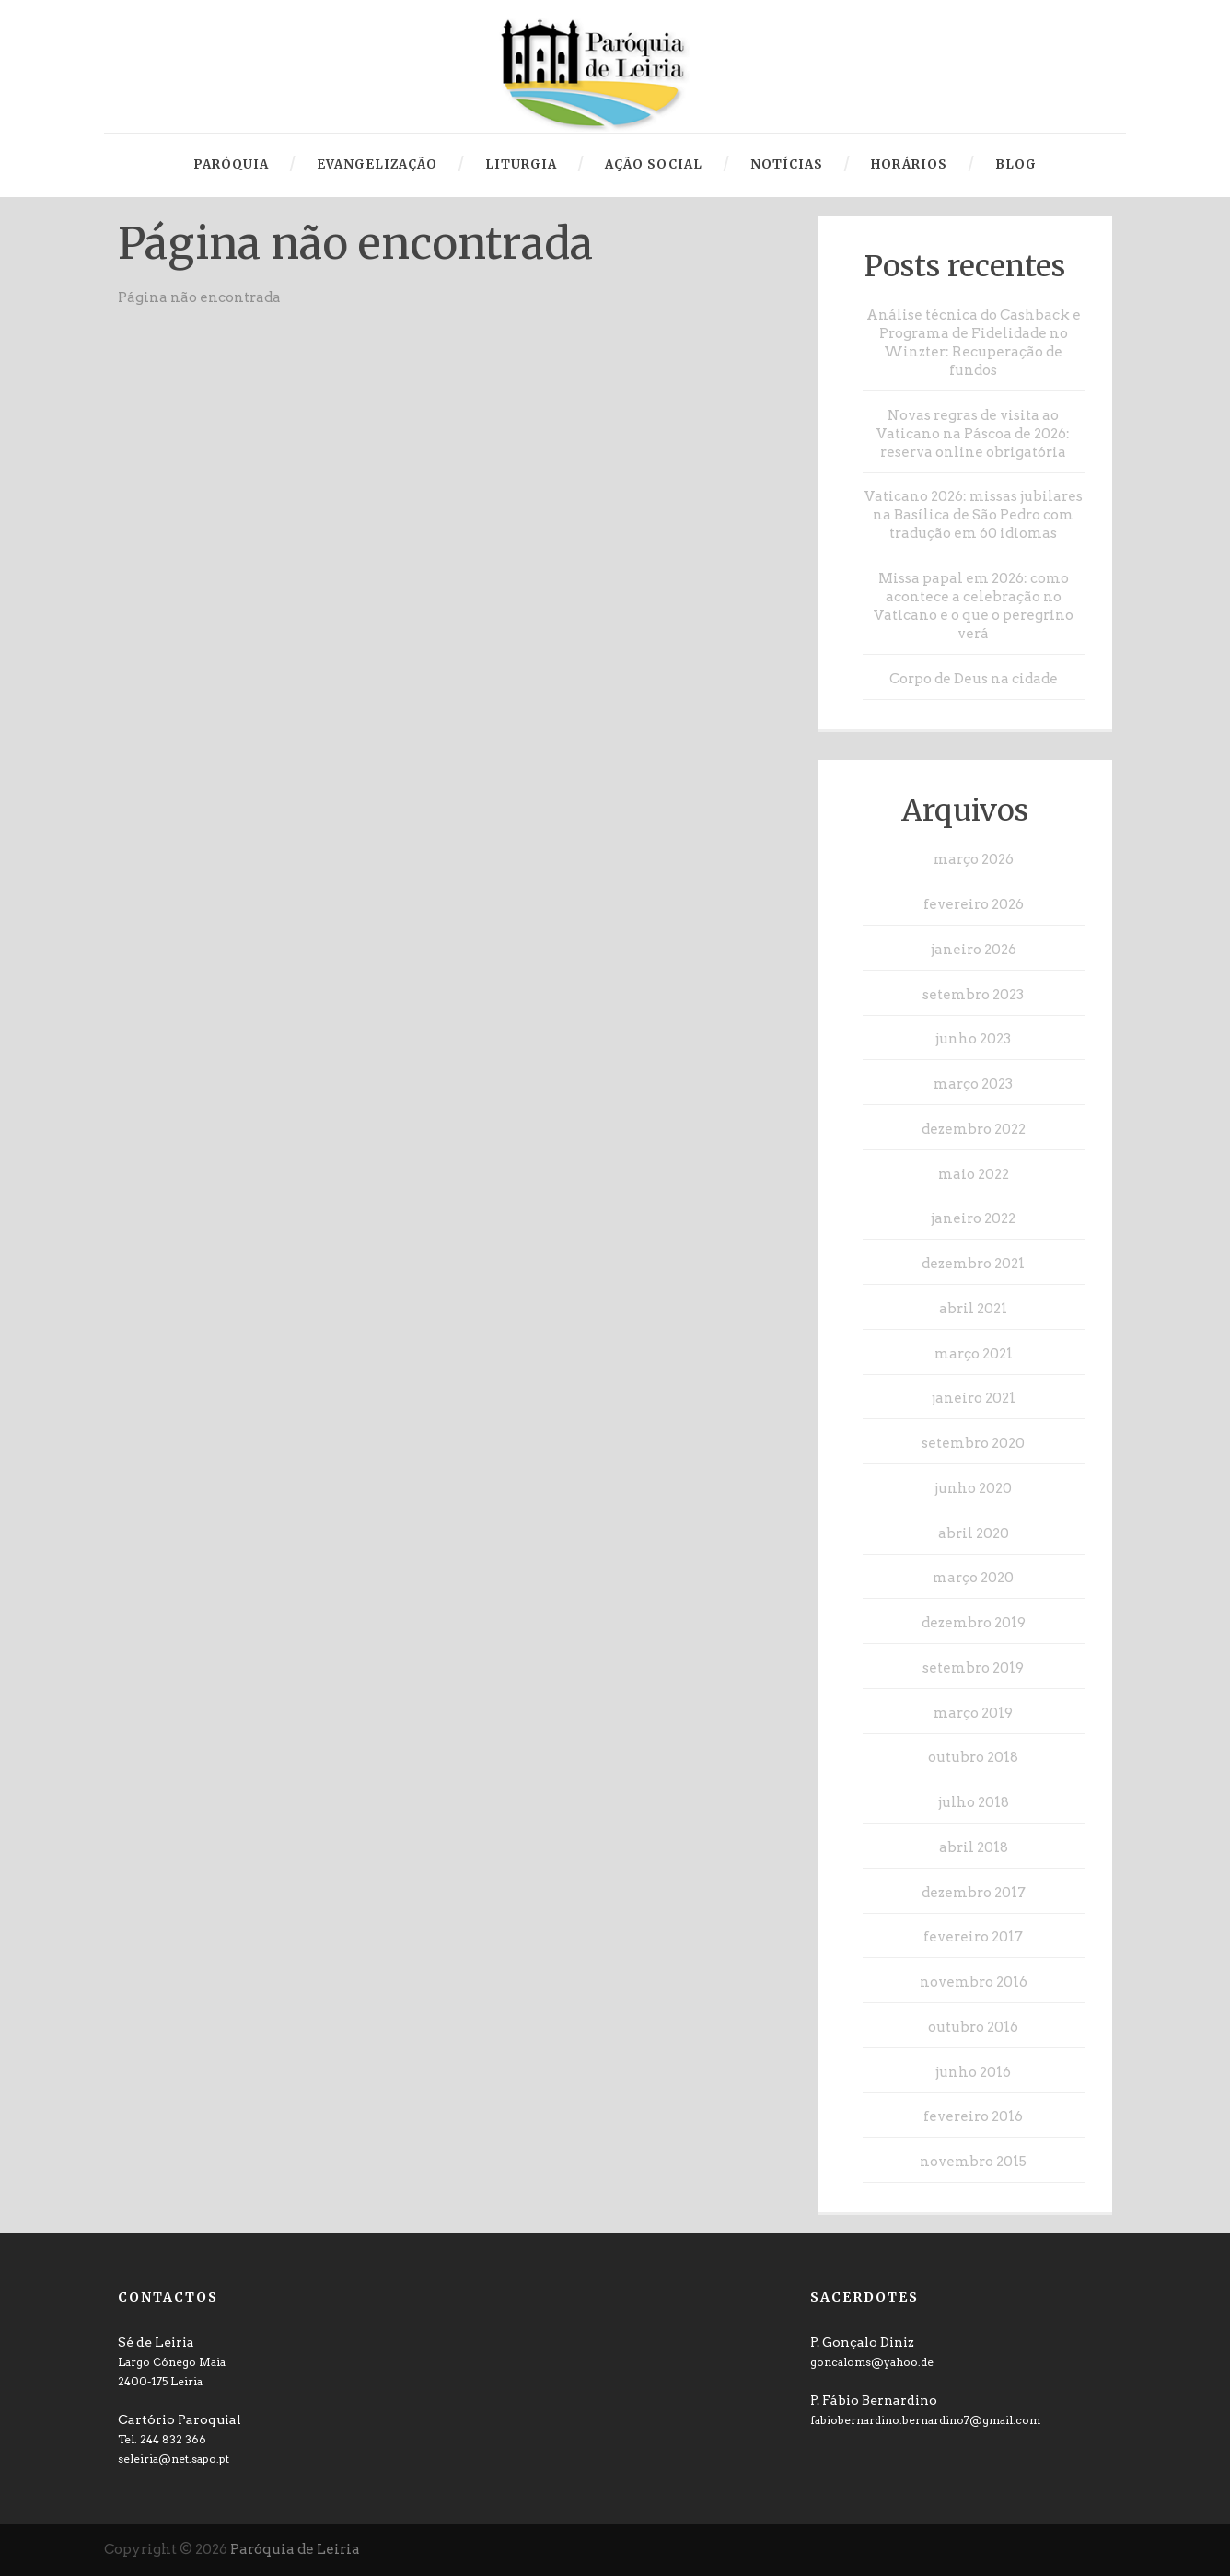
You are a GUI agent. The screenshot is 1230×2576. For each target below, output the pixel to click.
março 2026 (974, 859)
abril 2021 (973, 1308)
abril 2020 (973, 1533)
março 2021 (973, 1354)
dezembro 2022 (974, 1129)
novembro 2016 (973, 1982)
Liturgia (521, 164)
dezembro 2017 (974, 1892)
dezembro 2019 (974, 1622)
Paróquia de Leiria (295, 2549)
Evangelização (377, 164)
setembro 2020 (973, 1443)
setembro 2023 (973, 994)
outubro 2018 (973, 1757)
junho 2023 (973, 1039)
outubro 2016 (973, 2027)
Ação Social (653, 164)
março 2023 (973, 1084)
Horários (909, 164)
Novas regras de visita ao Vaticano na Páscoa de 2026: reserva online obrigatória (973, 433)
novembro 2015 (973, 2161)
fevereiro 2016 (973, 2116)
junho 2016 (973, 2072)
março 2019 (973, 1713)
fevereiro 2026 (973, 904)
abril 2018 (973, 1847)
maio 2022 (973, 1174)
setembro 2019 (973, 1668)
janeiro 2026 (973, 949)
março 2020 (973, 1577)
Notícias (786, 164)
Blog (1016, 164)
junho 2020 (973, 1488)
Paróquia (231, 164)
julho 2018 (973, 1802)
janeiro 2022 (973, 1218)
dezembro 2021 (973, 1263)
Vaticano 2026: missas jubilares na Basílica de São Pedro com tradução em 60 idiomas (973, 515)
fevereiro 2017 (973, 1937)
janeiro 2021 (973, 1398)
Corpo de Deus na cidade (973, 678)
